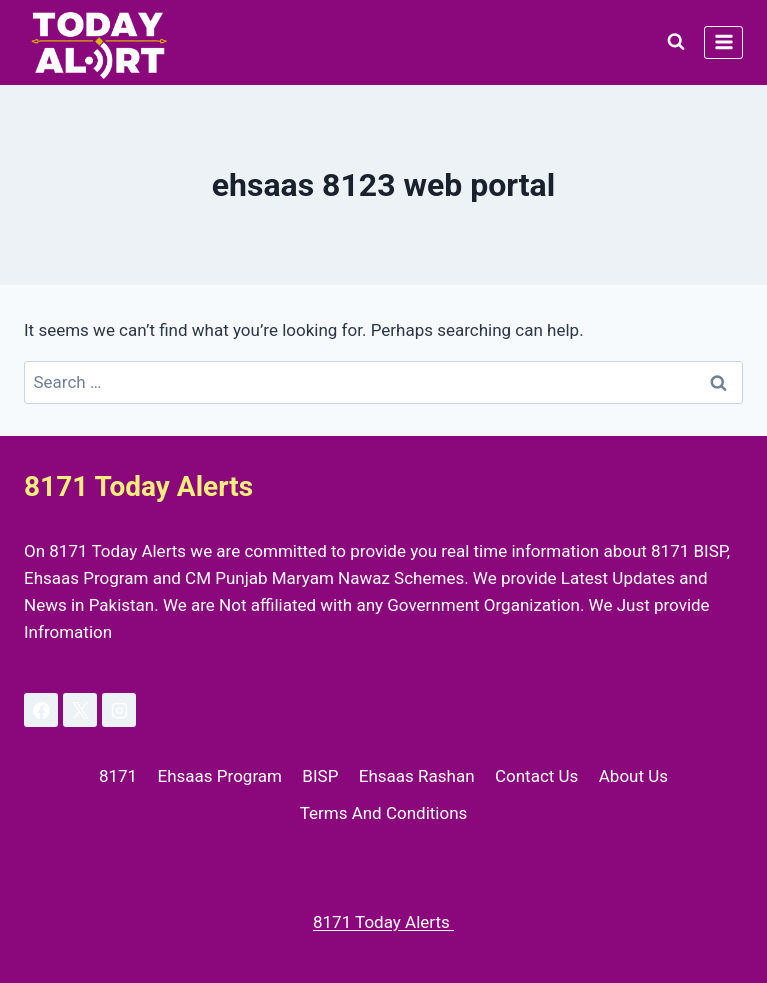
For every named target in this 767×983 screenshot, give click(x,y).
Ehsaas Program (220, 776)
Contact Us (536, 776)
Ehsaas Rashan (417, 776)
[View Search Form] (676, 42)
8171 (118, 776)
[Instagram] (119, 710)
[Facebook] (41, 710)
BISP (320, 776)
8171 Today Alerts (383, 922)
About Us (633, 776)
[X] (80, 710)
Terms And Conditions (384, 813)
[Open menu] (723, 42)
